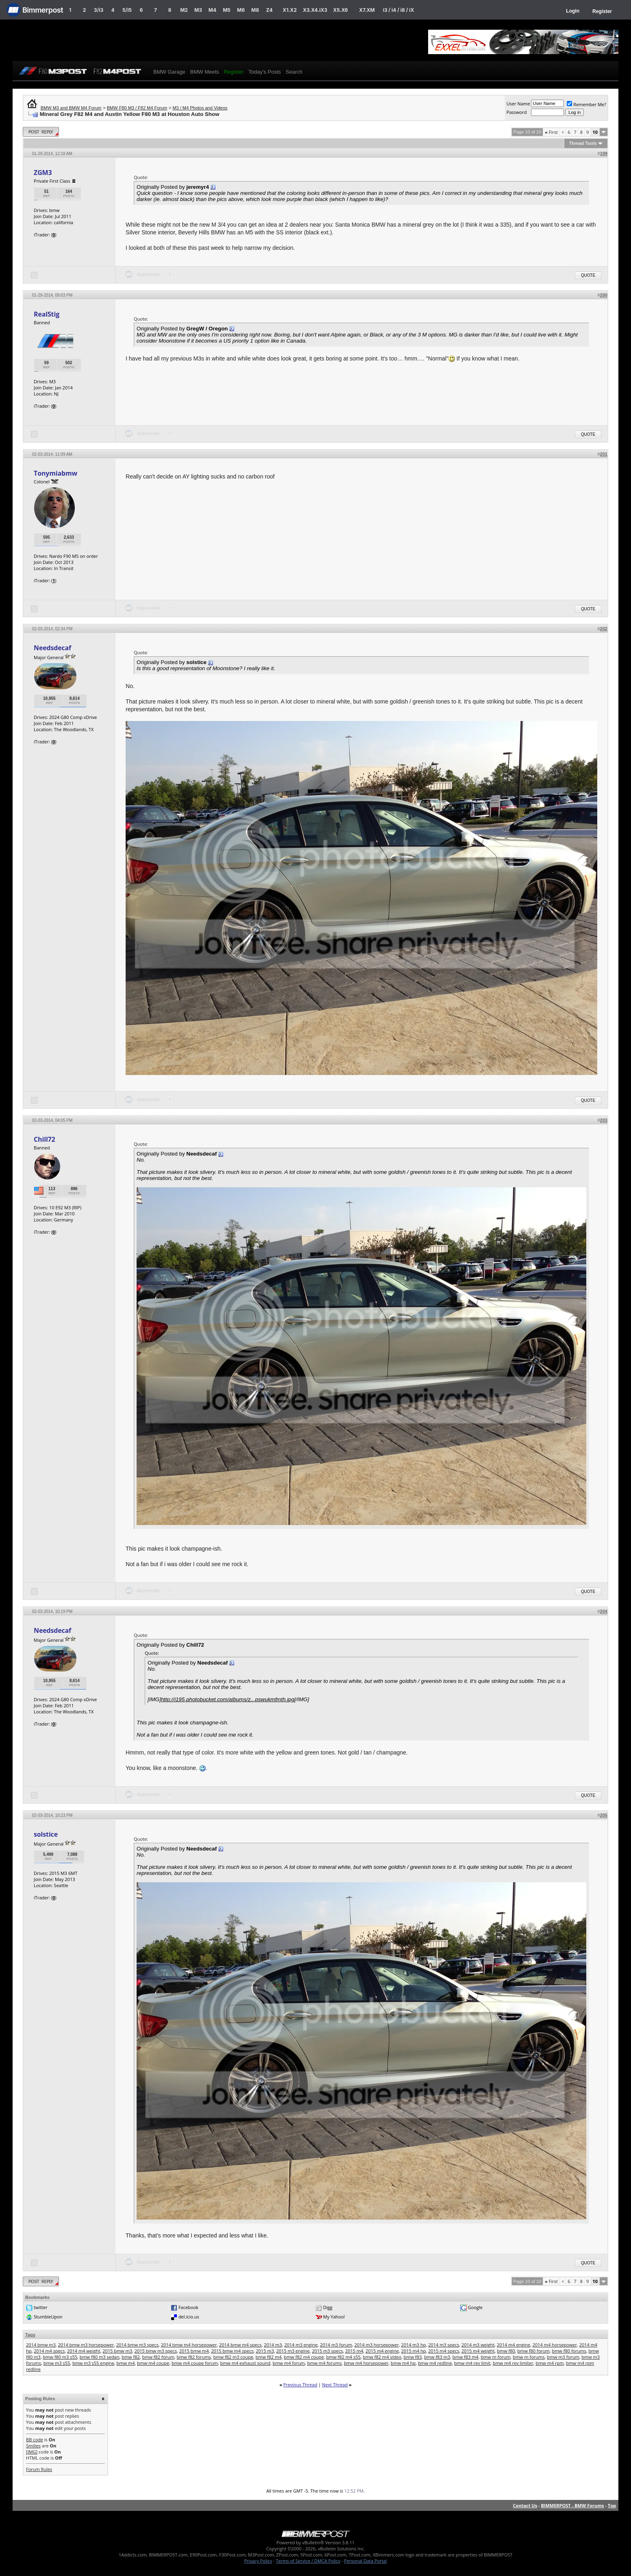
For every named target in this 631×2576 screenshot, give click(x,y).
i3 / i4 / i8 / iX (398, 10)
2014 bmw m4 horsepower (189, 2345)
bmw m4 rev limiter (513, 2363)
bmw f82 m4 (269, 2357)
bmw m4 (126, 2363)
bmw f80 (506, 2351)
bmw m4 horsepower (366, 2363)
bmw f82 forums (193, 2357)
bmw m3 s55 (57, 2363)
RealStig (46, 314)
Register (602, 11)
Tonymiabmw (55, 473)
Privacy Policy (258, 2561)
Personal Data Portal (365, 2561)
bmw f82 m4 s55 (343, 2357)
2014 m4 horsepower (555, 2345)
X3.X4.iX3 (315, 10)
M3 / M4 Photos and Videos (199, 107)
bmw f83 (413, 2357)
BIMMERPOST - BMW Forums (572, 2505)
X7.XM (366, 10)
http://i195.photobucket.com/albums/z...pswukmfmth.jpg (227, 1699)
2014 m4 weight (83, 2351)
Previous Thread (300, 2385)
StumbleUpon (48, 2317)
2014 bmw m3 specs (137, 2345)
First (551, 132)
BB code (34, 2439)
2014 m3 (273, 2345)
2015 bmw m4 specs (232, 2351)
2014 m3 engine (301, 2345)
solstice (46, 1834)
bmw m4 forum (288, 2363)
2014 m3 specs (443, 2345)
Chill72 (44, 1139)
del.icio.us (188, 2317)
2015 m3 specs (327, 2351)
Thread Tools (583, 143)
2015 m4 (354, 2351)
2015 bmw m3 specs (156, 2351)
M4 (212, 10)
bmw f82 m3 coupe (233, 2357)
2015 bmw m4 (194, 2351)
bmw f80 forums (569, 2351)
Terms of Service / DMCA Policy (308, 2561)
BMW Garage (169, 72)
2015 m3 (265, 2351)
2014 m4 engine (513, 2345)
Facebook (188, 2307)
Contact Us (525, 2505)
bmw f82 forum (158, 2357)
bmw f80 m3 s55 (60, 2357)
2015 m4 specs (443, 2351)
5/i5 (127, 10)
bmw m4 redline (435, 2363)
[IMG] (31, 2452)
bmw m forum (495, 2357)
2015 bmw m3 (117, 2351)
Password (517, 112)
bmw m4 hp (403, 2363)
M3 (198, 10)
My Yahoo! (334, 2317)
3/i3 (98, 10)
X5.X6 (340, 10)
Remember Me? (586, 104)
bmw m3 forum (563, 2357)
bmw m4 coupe (153, 2363)
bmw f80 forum (534, 2351)
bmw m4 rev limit (472, 2363)
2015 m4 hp (413, 2351)
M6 (241, 10)
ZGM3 (43, 172)
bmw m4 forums (324, 2363)
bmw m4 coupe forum (195, 2363)
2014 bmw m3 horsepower (86, 2345)
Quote (588, 275)
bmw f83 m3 (437, 2357)
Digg (328, 2307)
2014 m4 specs (49, 2351)
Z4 (269, 10)
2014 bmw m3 (41, 2345)
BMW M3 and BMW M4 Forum (71, 107)
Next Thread (335, 2385)
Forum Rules (39, 2469)
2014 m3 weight (477, 2345)
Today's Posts (264, 72)
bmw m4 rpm (549, 2363)
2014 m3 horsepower (377, 2345)
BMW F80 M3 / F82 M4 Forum (137, 107)
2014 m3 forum (336, 2345)
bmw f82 (131, 2357)
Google (475, 2307)
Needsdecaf (52, 647)
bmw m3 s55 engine (93, 2363)
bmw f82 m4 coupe (304, 2357)
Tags (30, 2334)
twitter (41, 2307)
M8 (255, 10)
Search (294, 72)
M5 (227, 10)
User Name (518, 104)
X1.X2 (289, 10)
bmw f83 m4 (466, 2357)
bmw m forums (528, 2357)
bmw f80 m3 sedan (100, 2357)
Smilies (33, 2446)
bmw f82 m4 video (382, 2357)
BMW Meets (204, 72)
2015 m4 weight (477, 2351)
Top (612, 2505)
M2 (184, 10)
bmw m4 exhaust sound (245, 2363)
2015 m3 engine (292, 2351)
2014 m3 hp (413, 2345)
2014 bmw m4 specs (240, 2345)
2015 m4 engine (382, 2351)
